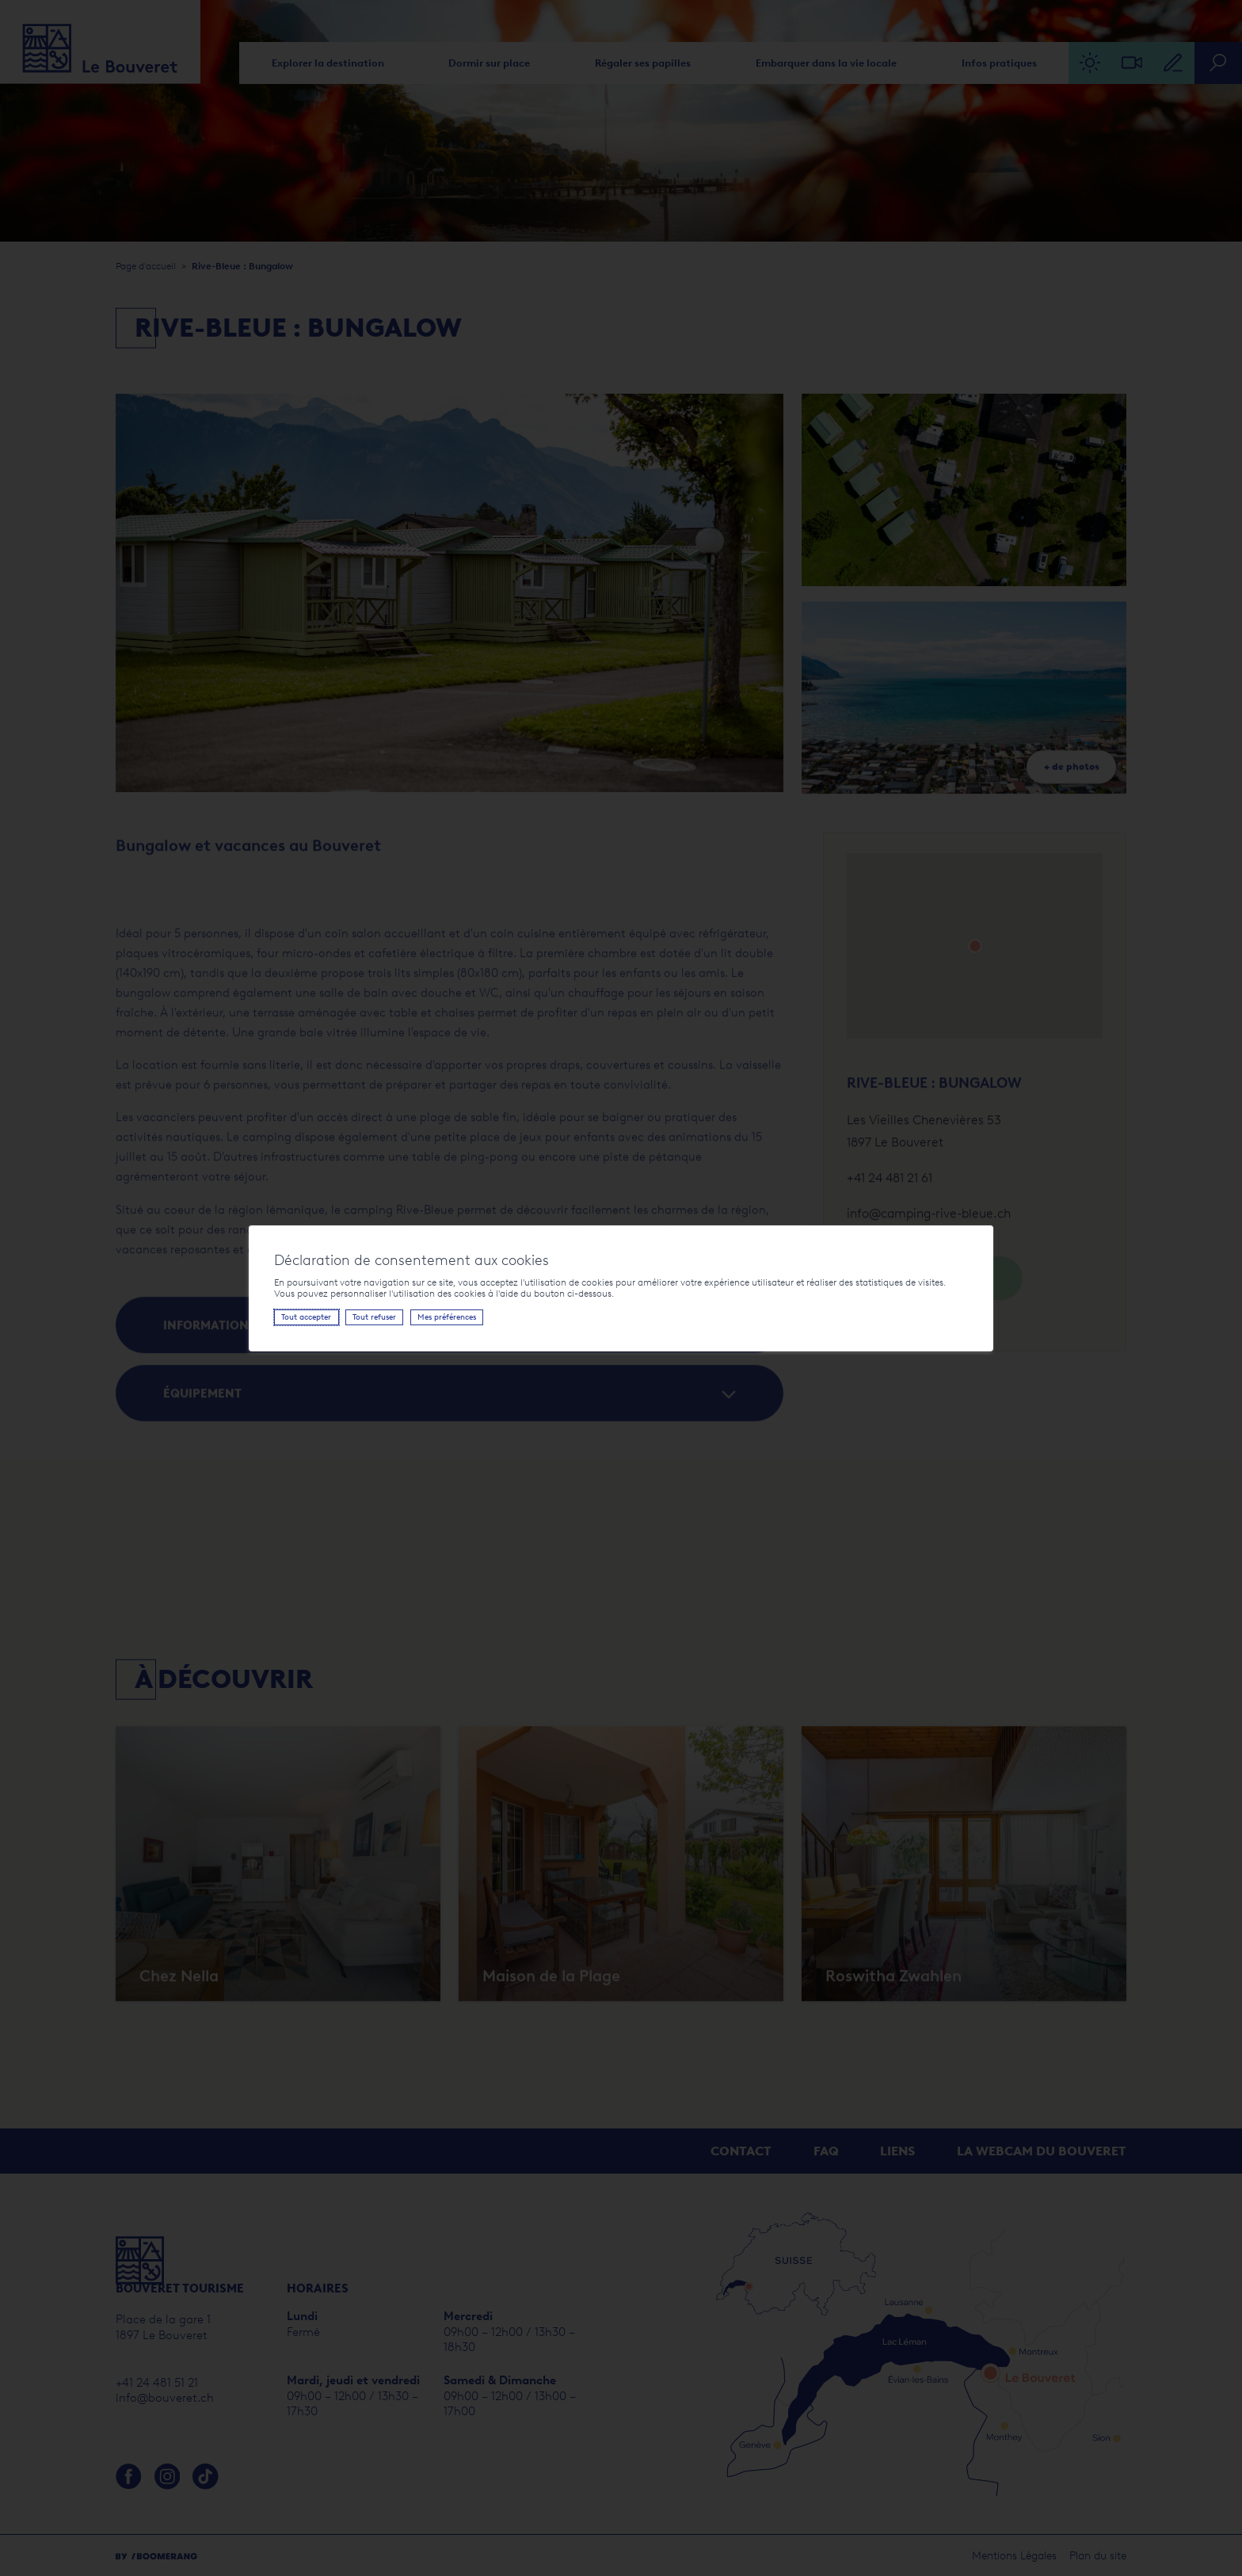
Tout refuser (374, 1317)
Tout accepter (306, 1317)
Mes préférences (446, 1317)
